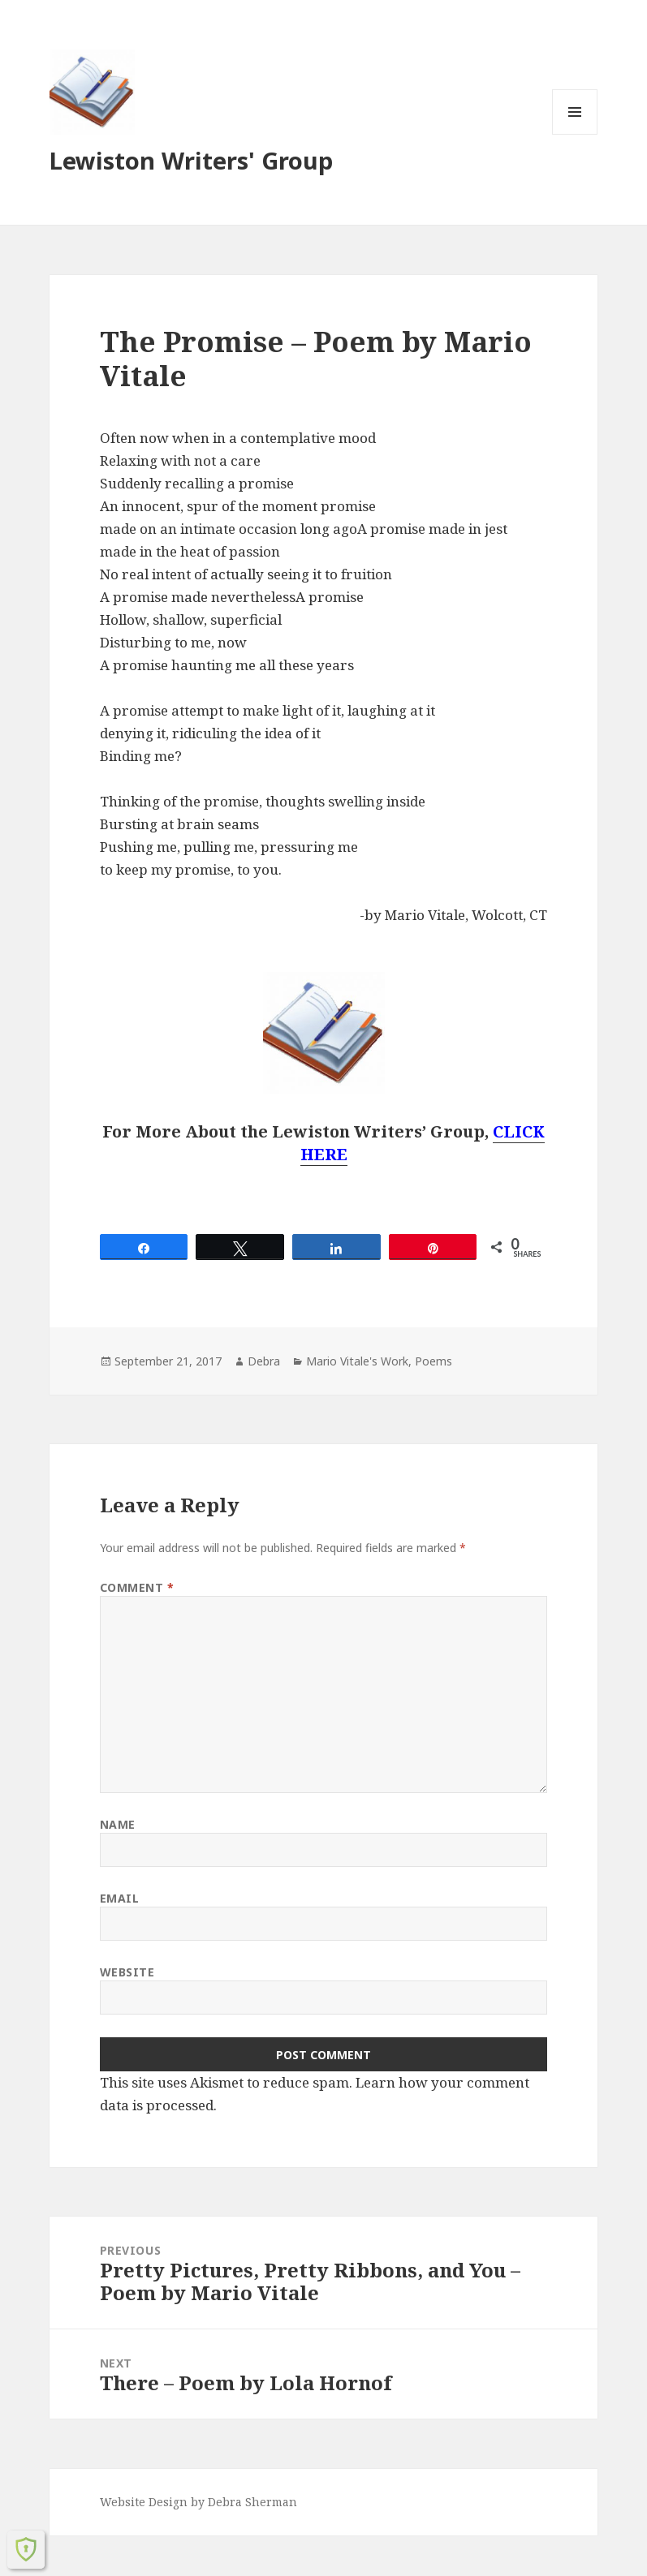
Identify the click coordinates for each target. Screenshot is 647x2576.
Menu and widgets (575, 134)
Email (120, 1898)
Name (118, 1824)
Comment (137, 1587)
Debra (264, 1361)
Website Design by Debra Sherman (198, 2501)
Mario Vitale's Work (357, 1361)
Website (127, 1972)
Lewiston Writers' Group (191, 160)
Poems (433, 1361)
